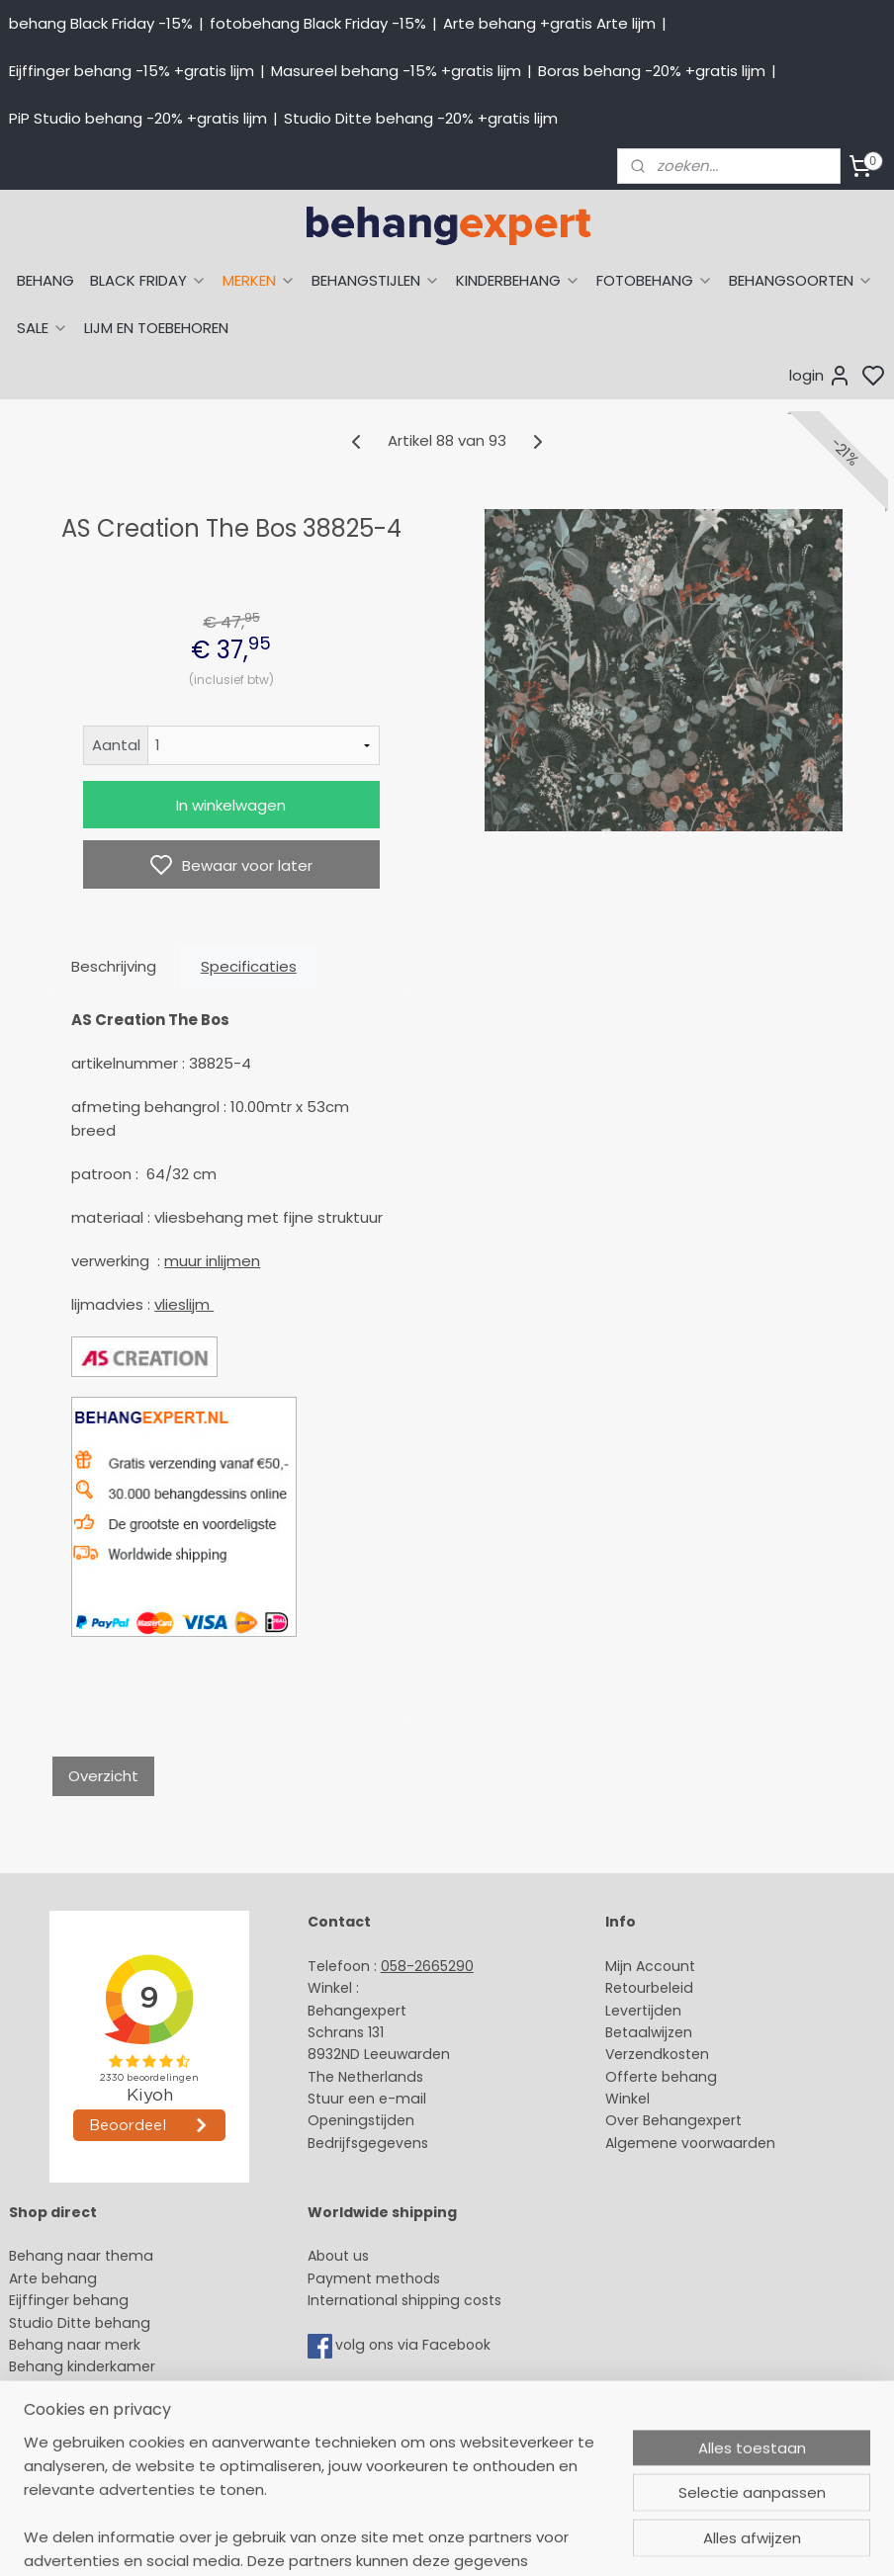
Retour (628, 1988)
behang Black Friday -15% (101, 23)
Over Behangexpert (673, 2120)
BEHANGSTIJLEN (376, 280)
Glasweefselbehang (78, 2411)
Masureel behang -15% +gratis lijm (396, 70)
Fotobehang (52, 2434)
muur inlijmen (212, 1260)
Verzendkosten (657, 2054)
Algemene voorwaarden (690, 2143)
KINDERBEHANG (518, 280)
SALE (42, 327)
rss (633, 2539)
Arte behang (53, 2278)
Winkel (627, 2098)
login (820, 375)
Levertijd (634, 2010)
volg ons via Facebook (414, 2345)
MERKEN (259, 280)
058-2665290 (427, 1966)
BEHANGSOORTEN (801, 280)
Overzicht (103, 1775)
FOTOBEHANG (654, 280)
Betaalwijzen (648, 2032)
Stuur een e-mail (369, 2098)
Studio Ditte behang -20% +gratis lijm (421, 118)
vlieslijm (184, 1304)
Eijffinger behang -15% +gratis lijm (131, 70)
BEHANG (45, 280)
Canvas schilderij (68, 2455)
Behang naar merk (74, 2345)
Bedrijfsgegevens (368, 2143)
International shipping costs (404, 2300)
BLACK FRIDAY (148, 280)
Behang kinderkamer (82, 2366)
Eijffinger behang (69, 2300)
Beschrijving (113, 966)
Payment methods (374, 2278)
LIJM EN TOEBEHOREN (156, 327)
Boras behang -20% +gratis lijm (651, 70)
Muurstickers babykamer (95, 2389)
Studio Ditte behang (79, 2323)
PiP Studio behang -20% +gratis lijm (138, 118)
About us (338, 2256)
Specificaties (249, 966)
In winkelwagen (231, 805)
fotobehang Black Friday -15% (318, 23)
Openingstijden (361, 2120)
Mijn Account (650, 1966)
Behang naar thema (81, 2256)
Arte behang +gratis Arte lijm (549, 23)
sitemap (592, 2539)
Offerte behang (661, 2077)
